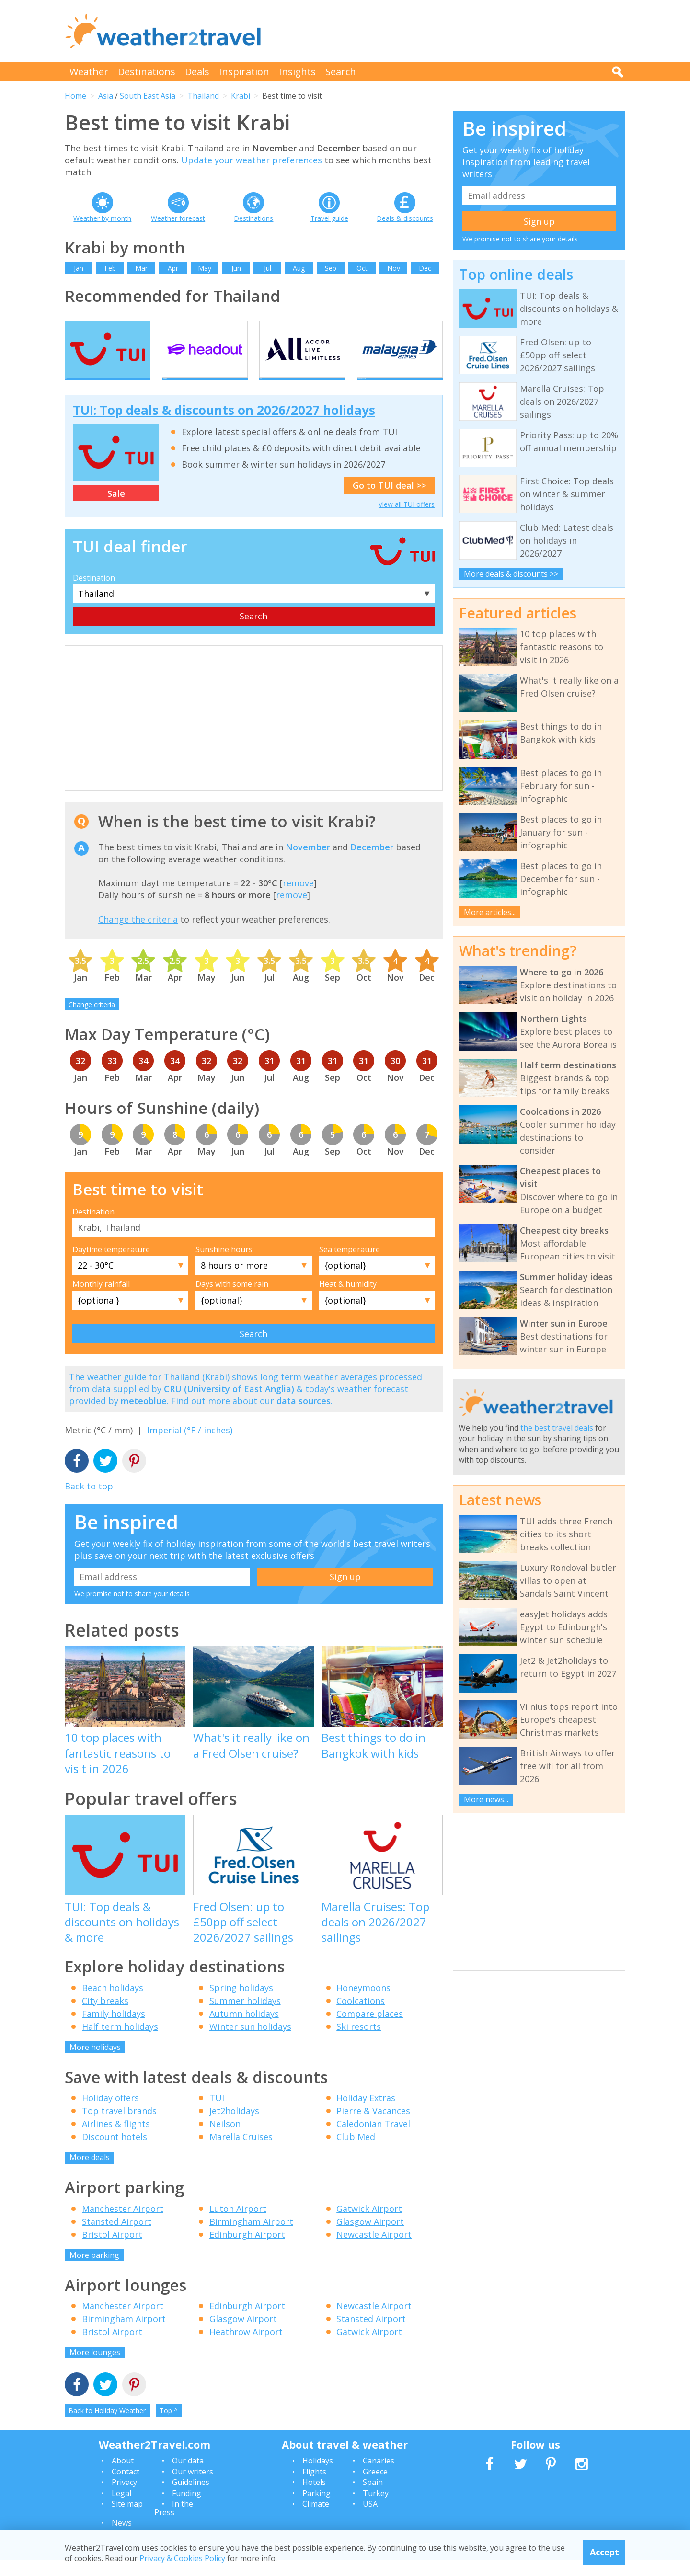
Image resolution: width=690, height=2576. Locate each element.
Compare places (369, 2030)
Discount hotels (114, 2153)
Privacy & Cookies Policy (182, 2558)
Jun (236, 268)
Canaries (378, 2477)
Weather (88, 71)
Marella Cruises (241, 2153)
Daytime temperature (111, 1265)
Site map (127, 2520)
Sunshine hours (224, 1265)
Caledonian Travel (373, 2140)
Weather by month (102, 218)
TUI (216, 2114)
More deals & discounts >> (511, 574)
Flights (314, 2488)
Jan (78, 268)
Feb (110, 268)
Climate (315, 2520)
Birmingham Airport (251, 2238)
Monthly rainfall (101, 1300)
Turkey (376, 2509)
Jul (267, 268)
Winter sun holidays (250, 2043)
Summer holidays (245, 2017)
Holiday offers (110, 2114)
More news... (486, 1799)
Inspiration (244, 71)
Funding (186, 2509)
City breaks (105, 2017)
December (371, 863)
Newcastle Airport (374, 2250)
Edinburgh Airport (247, 2250)
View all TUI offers (407, 521)
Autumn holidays (244, 2030)
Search (340, 71)
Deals (197, 71)
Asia (105, 96)
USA (370, 2520)
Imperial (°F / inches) (189, 1447)
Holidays (317, 2477)
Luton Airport (237, 2225)
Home (75, 96)
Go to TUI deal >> (389, 502)
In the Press (173, 2524)
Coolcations (360, 2017)
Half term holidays (120, 2043)
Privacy (124, 2499)
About (123, 2477)
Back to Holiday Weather (107, 2427)
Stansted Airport (116, 2238)
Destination (94, 594)
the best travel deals (556, 1427)
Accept (604, 2552)
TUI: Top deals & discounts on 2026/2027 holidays (224, 426)
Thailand (203, 96)
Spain (373, 2499)
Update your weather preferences (251, 160)
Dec (425, 268)
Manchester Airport (122, 2225)
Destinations (146, 71)
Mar (141, 268)
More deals (89, 2174)
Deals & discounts (405, 218)
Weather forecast (178, 218)
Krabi (240, 96)
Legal (121, 2509)
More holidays (95, 2063)
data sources (303, 1417)
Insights (297, 71)
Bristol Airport (112, 2250)
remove (298, 899)
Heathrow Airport (246, 2348)
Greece (375, 2488)
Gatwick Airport (369, 2225)
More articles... (490, 912)
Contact (125, 2488)
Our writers (192, 2488)
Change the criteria (138, 935)
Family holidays (113, 2030)
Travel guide (329, 218)
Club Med (355, 2153)
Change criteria (92, 1021)
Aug (299, 268)
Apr (173, 268)
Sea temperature (349, 1265)
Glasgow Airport (370, 2238)
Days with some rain (232, 1300)
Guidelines (190, 2499)
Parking (316, 2509)
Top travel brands (119, 2127)
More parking (94, 2271)
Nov (393, 268)
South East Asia (147, 96)
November (308, 863)
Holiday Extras (365, 2114)
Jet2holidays (234, 2127)
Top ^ (169, 2427)
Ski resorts (358, 2043)
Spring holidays (241, 2004)
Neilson (225, 2140)
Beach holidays (112, 2004)
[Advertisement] (450, 31)
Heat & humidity (348, 1300)
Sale (116, 509)
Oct (362, 268)
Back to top (89, 1502)
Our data (188, 2477)
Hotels (314, 2499)
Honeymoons (363, 2004)
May (204, 268)
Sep (330, 268)
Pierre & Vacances (373, 2127)
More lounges (94, 2369)
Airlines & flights (116, 2140)
